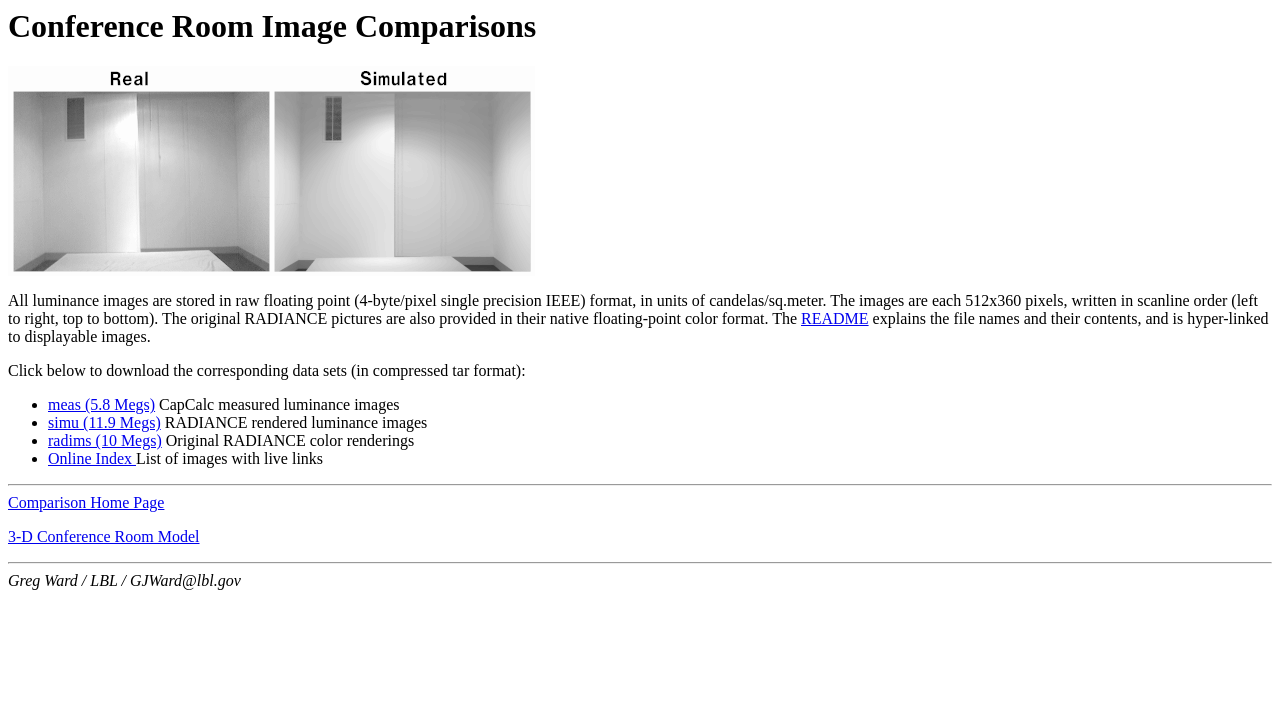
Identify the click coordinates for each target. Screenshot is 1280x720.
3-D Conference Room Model (104, 536)
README (835, 318)
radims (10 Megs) (105, 440)
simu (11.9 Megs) (104, 422)
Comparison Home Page (86, 502)
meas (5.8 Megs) (101, 404)
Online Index (92, 458)
